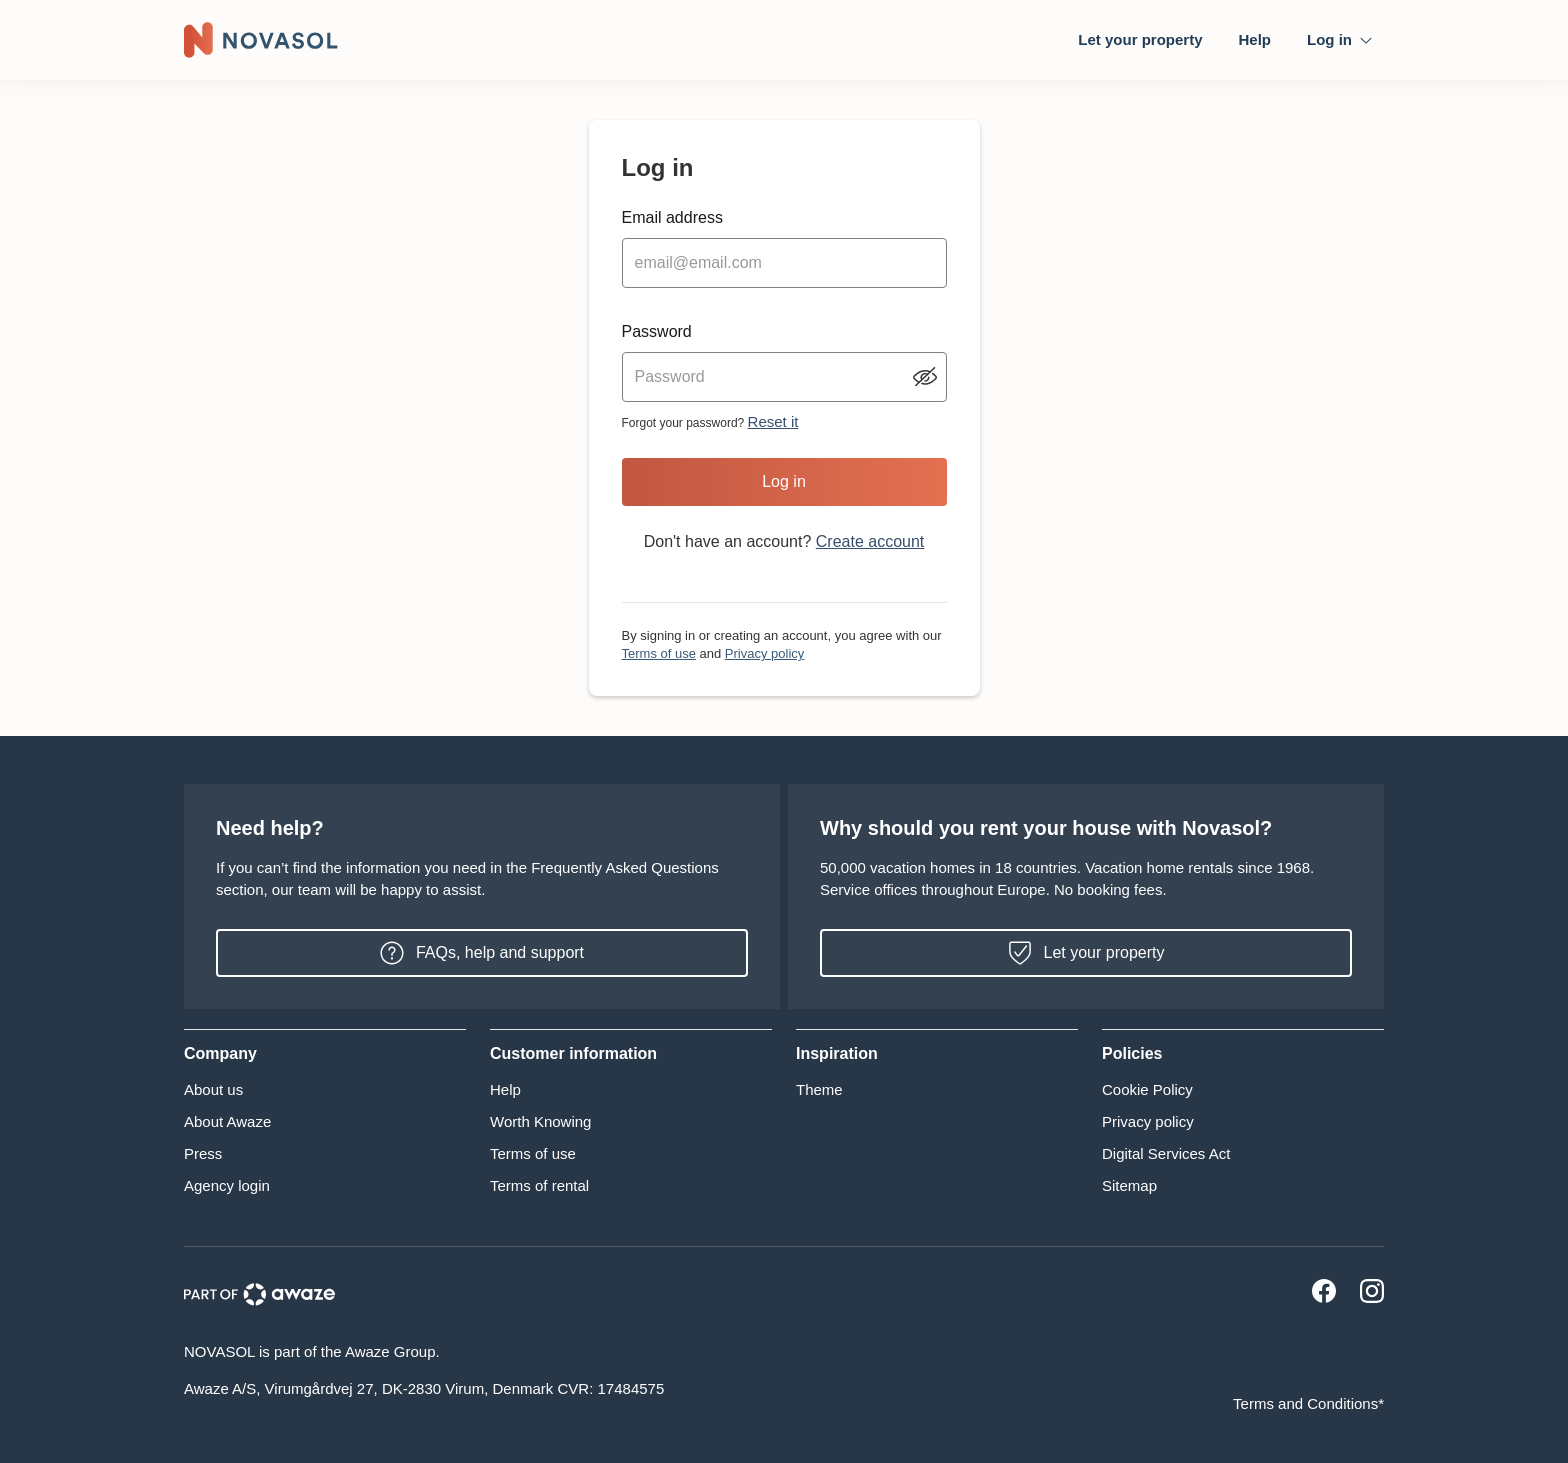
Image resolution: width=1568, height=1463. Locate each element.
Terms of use (659, 653)
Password (657, 331)
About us (213, 1089)
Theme (819, 1089)
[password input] (784, 377)
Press (203, 1153)
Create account (870, 541)
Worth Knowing (540, 1121)
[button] (325, 1054)
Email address (672, 217)
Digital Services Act (1166, 1153)
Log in (784, 481)
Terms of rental (539, 1185)
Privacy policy (764, 653)
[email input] (784, 263)
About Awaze (227, 1121)
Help (1254, 39)
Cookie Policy (1147, 1089)
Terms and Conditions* (1308, 1403)
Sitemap (1129, 1185)
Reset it (773, 421)
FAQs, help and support (482, 953)
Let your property (1140, 39)
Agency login (227, 1185)
